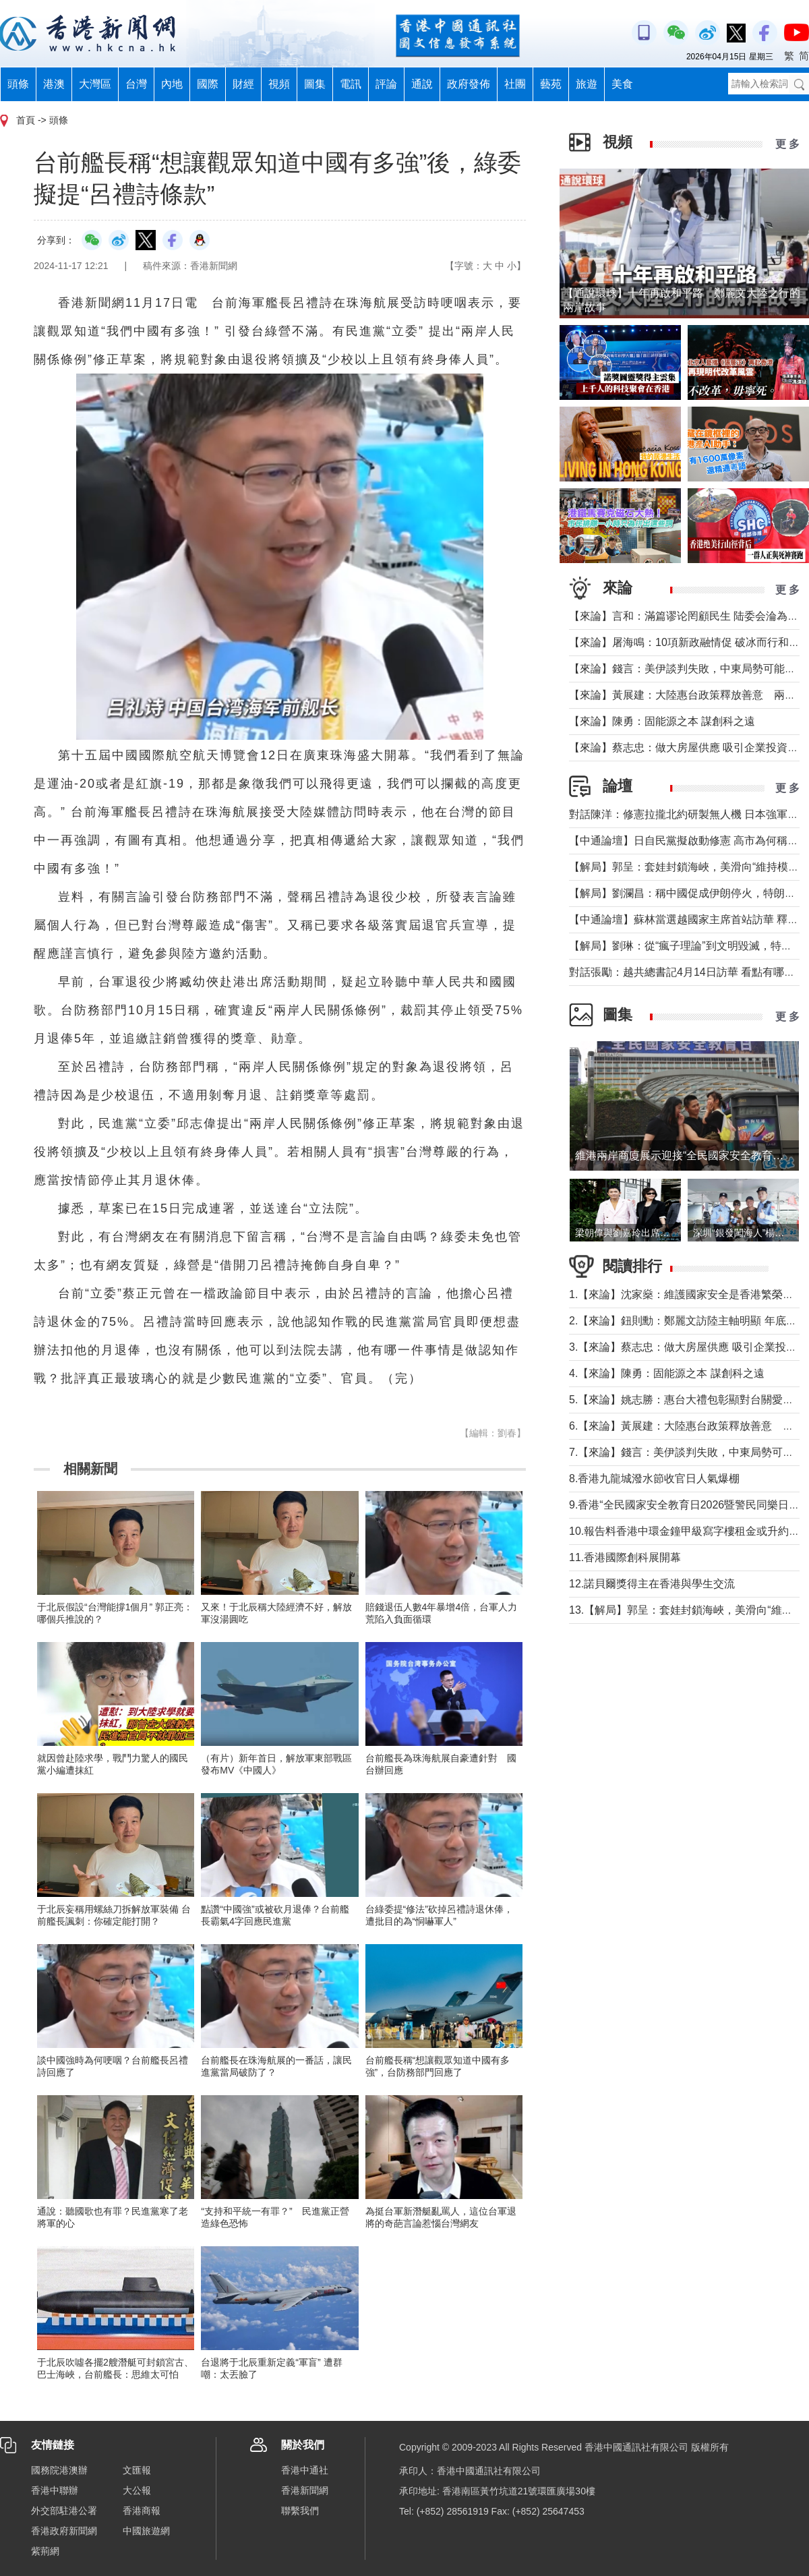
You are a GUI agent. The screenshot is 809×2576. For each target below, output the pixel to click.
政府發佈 (468, 84)
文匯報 (137, 2470)
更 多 (787, 144)
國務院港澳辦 (59, 2470)
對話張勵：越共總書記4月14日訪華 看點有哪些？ (687, 972)
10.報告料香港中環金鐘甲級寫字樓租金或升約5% (686, 1531)
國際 (207, 84)
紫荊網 (45, 2551)
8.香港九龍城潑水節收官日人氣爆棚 (654, 1478)
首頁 (25, 120)
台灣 (136, 84)
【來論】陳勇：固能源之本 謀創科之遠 (662, 721)
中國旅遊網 (146, 2530)
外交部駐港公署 (64, 2510)
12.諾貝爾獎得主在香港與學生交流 (652, 1583)
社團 (515, 84)
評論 (386, 84)
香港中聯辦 (54, 2490)
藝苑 (551, 84)
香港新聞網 (304, 2490)
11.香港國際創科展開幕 (625, 1557)
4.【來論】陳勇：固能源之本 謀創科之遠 (667, 1373)
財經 (243, 84)
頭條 (18, 84)
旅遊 (586, 84)
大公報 (137, 2490)
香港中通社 (304, 2470)
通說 (422, 84)
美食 (622, 84)
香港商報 (141, 2510)
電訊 (350, 84)
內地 (172, 84)
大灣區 (95, 84)
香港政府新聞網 (64, 2530)
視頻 (279, 84)
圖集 (315, 84)
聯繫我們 (300, 2510)
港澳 (54, 84)
